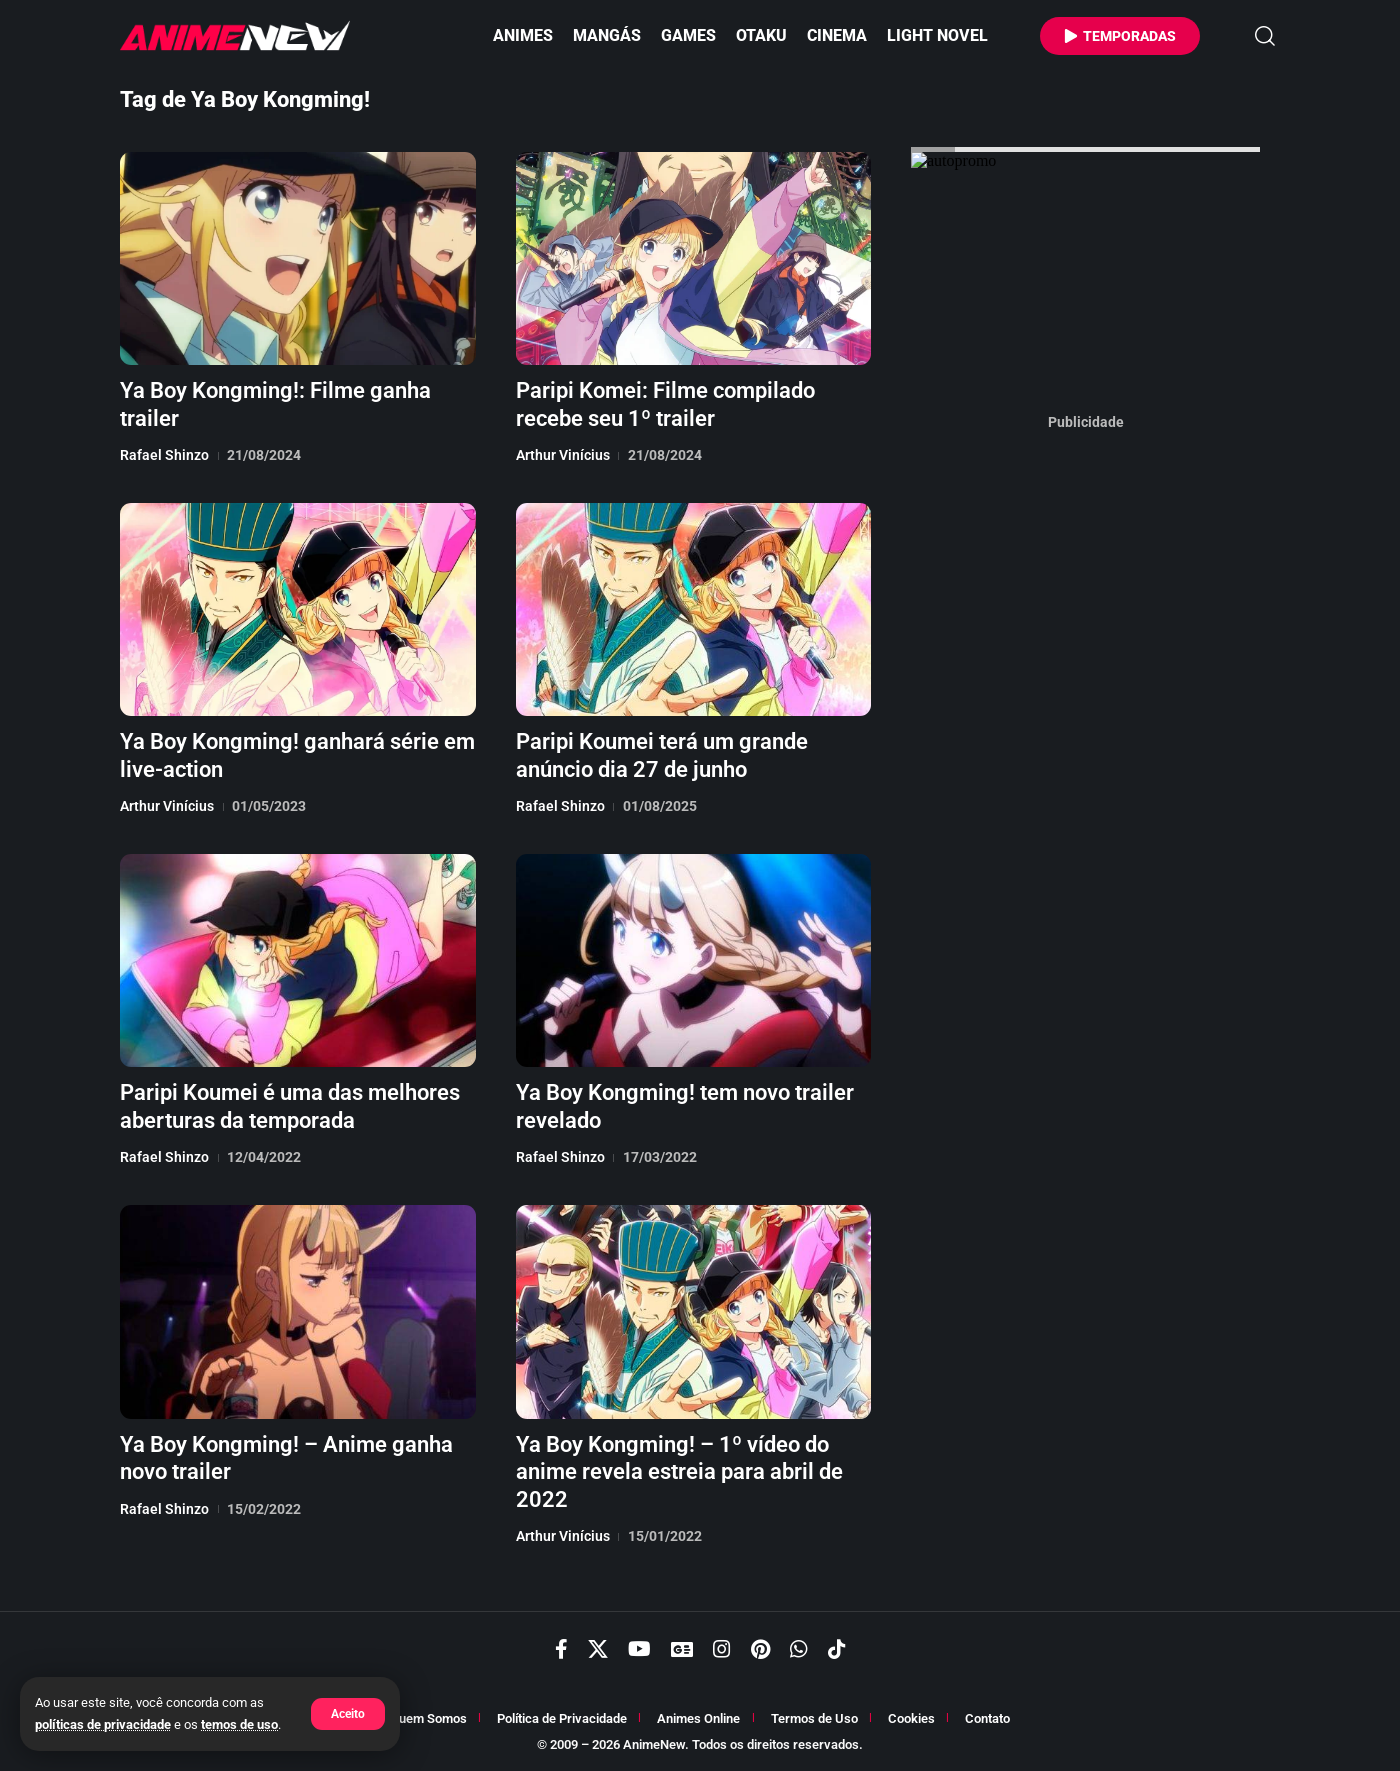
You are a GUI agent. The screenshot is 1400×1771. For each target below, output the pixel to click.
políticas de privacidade (103, 1724)
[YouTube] (639, 1649)
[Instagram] (722, 1649)
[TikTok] (837, 1649)
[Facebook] (561, 1649)
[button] (348, 1714)
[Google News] (682, 1649)
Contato (987, 1718)
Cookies (911, 1718)
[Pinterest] (760, 1649)
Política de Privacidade (562, 1718)
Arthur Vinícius (563, 455)
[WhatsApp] (799, 1649)
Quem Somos (428, 1718)
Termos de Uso (814, 1718)
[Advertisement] (1086, 739)
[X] (598, 1649)
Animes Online (698, 1718)
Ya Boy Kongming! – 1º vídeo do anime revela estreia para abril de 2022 (679, 1472)
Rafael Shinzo (164, 455)
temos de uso (239, 1724)
